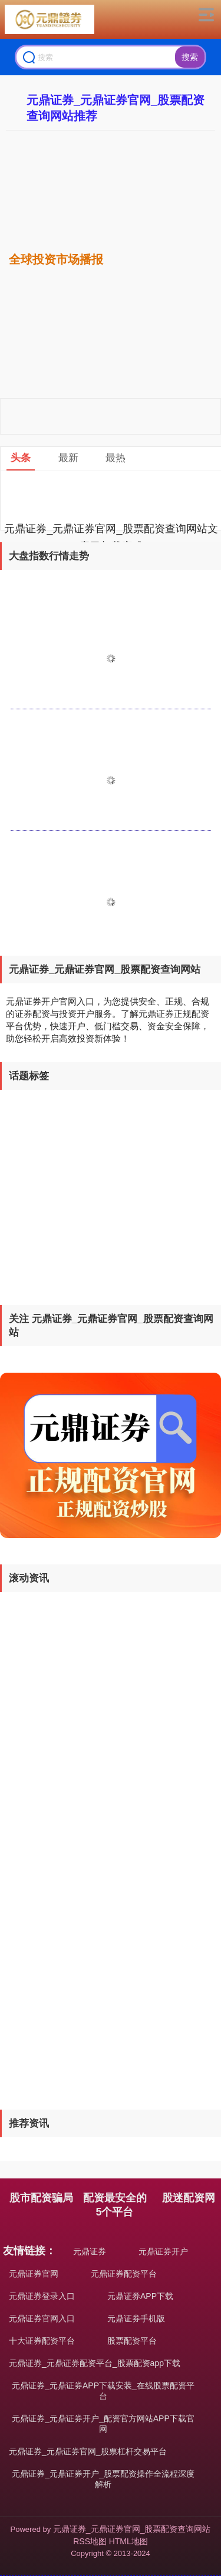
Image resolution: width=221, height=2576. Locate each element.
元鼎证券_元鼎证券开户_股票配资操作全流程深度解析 (103, 2479)
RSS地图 (90, 2541)
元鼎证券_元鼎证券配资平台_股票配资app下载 (94, 2363)
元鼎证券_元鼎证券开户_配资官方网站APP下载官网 (103, 2424)
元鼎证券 (89, 2251)
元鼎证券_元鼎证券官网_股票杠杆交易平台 (88, 2451)
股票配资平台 (132, 2340)
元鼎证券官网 (33, 2273)
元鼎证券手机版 (136, 2318)
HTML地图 (128, 2541)
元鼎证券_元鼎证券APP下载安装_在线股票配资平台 (103, 2391)
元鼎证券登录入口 (42, 2296)
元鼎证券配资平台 (124, 2273)
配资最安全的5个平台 (115, 2205)
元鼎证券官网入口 (42, 2318)
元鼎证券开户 (163, 2251)
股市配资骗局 (41, 2198)
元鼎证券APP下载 (140, 2296)
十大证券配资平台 (42, 2340)
